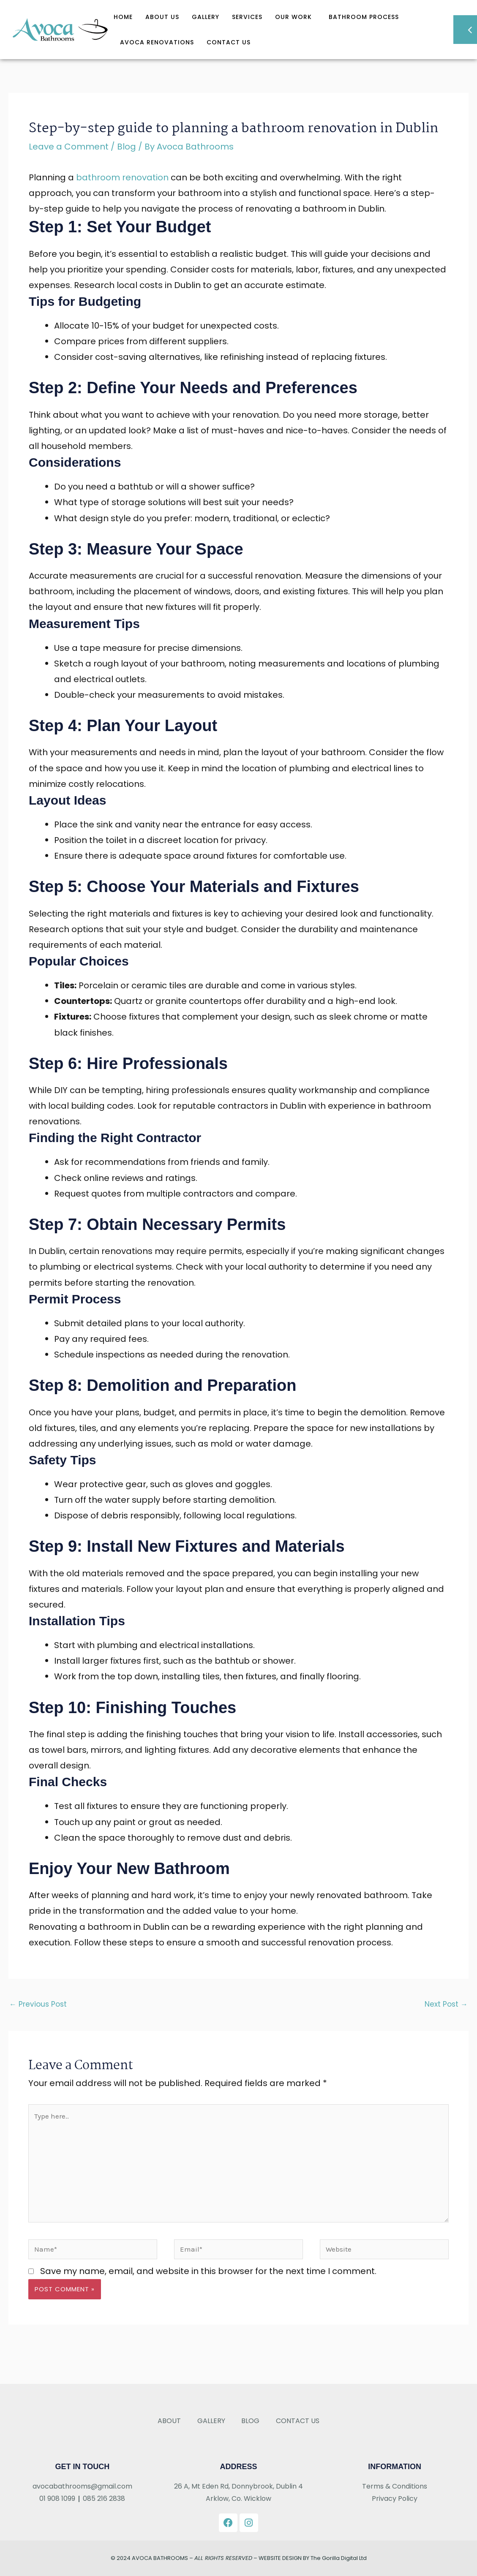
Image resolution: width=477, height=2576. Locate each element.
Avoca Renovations (157, 42)
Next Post (446, 2004)
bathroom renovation (122, 177)
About (168, 2421)
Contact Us (229, 42)
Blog (126, 146)
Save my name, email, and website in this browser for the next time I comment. (208, 2271)
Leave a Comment (69, 146)
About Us (162, 17)
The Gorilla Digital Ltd (339, 2558)
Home (123, 17)
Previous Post (38, 2004)
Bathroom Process (364, 17)
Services (247, 17)
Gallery (205, 17)
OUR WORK (295, 17)
